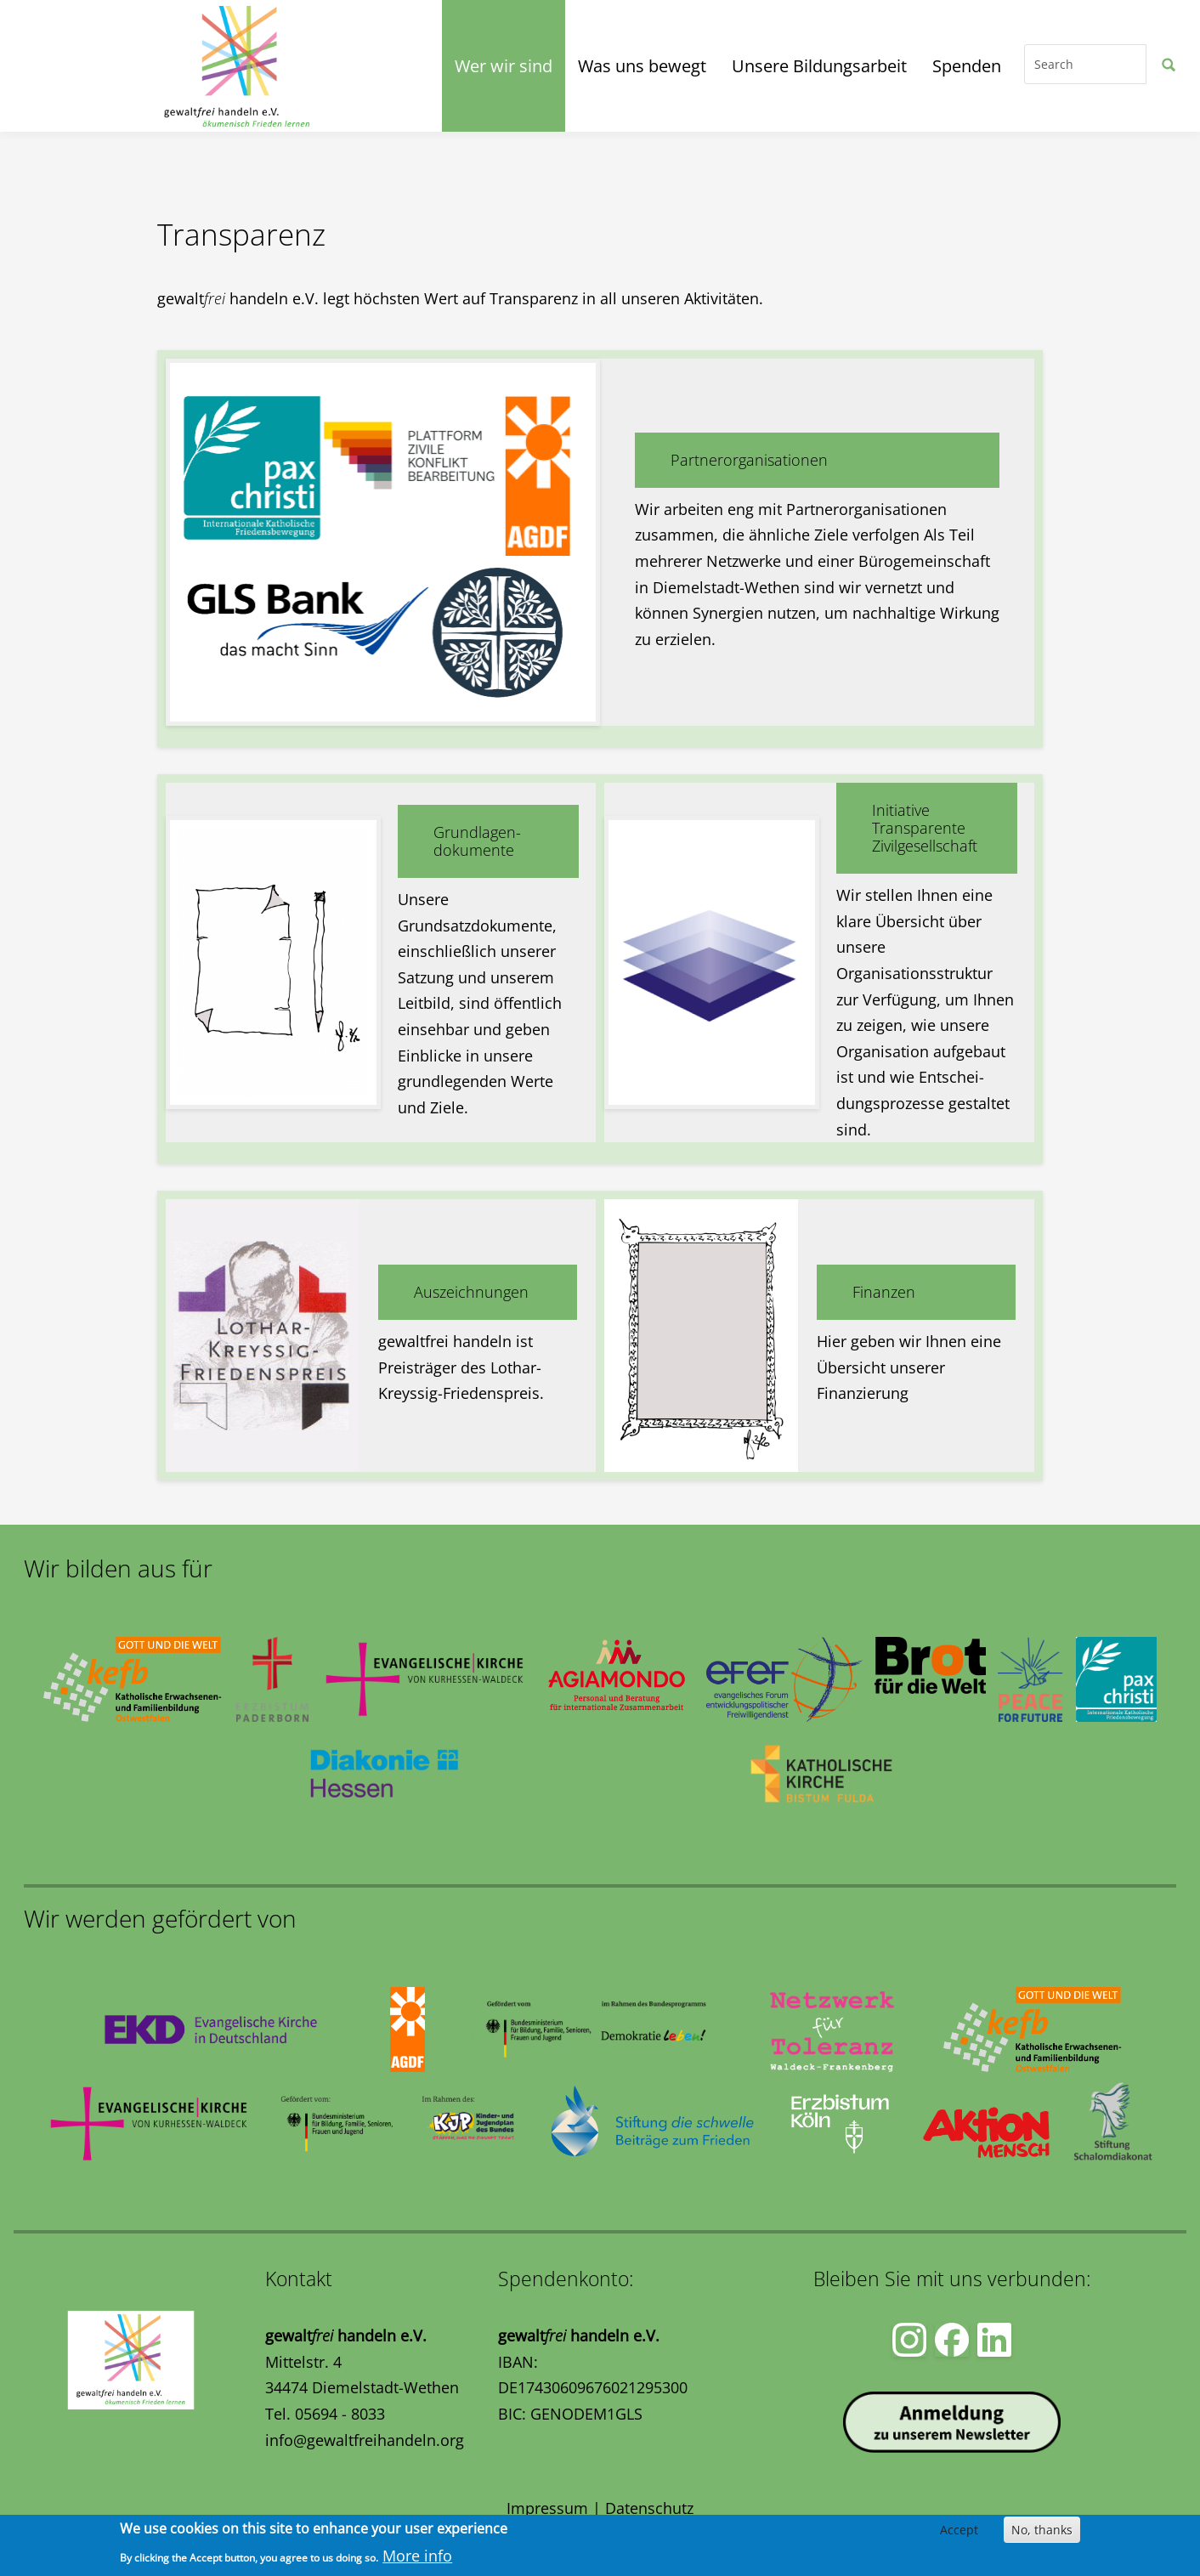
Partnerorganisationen (749, 460)
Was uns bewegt (642, 65)
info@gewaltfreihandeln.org (364, 2440)
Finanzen (883, 1292)
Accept (959, 2530)
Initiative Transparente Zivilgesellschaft (924, 828)
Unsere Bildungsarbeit (819, 65)
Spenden (966, 65)
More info (417, 2555)
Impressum (547, 2508)
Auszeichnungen (471, 1292)
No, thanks (1042, 2530)
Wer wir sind (503, 65)
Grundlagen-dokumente (477, 841)
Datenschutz (649, 2508)
